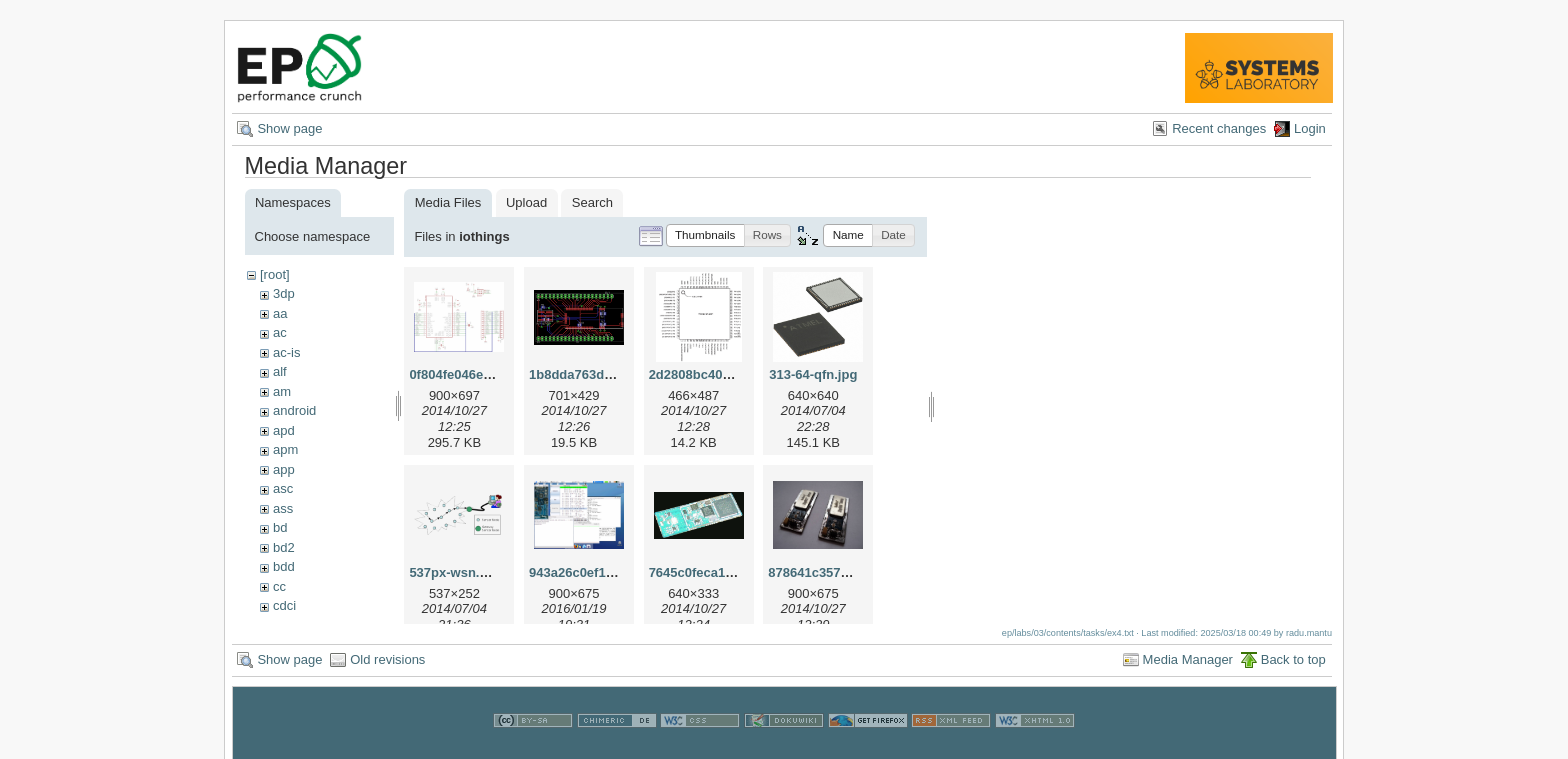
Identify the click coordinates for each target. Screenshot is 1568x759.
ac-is (286, 352)
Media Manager (1188, 668)
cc (279, 586)
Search (592, 202)
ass (283, 508)
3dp (284, 293)
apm (285, 449)
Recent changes (1219, 128)
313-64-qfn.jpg (813, 374)
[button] (705, 235)
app (284, 469)
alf (280, 371)
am (282, 391)
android (294, 410)
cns (283, 625)
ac (280, 332)
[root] (275, 274)
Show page (289, 128)
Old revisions (387, 668)
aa (280, 313)
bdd (284, 566)
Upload (526, 202)
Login (1310, 128)
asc (283, 488)
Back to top (1293, 668)
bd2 (284, 547)
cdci (284, 605)
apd (284, 430)
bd (280, 527)
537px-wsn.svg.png (469, 572)
